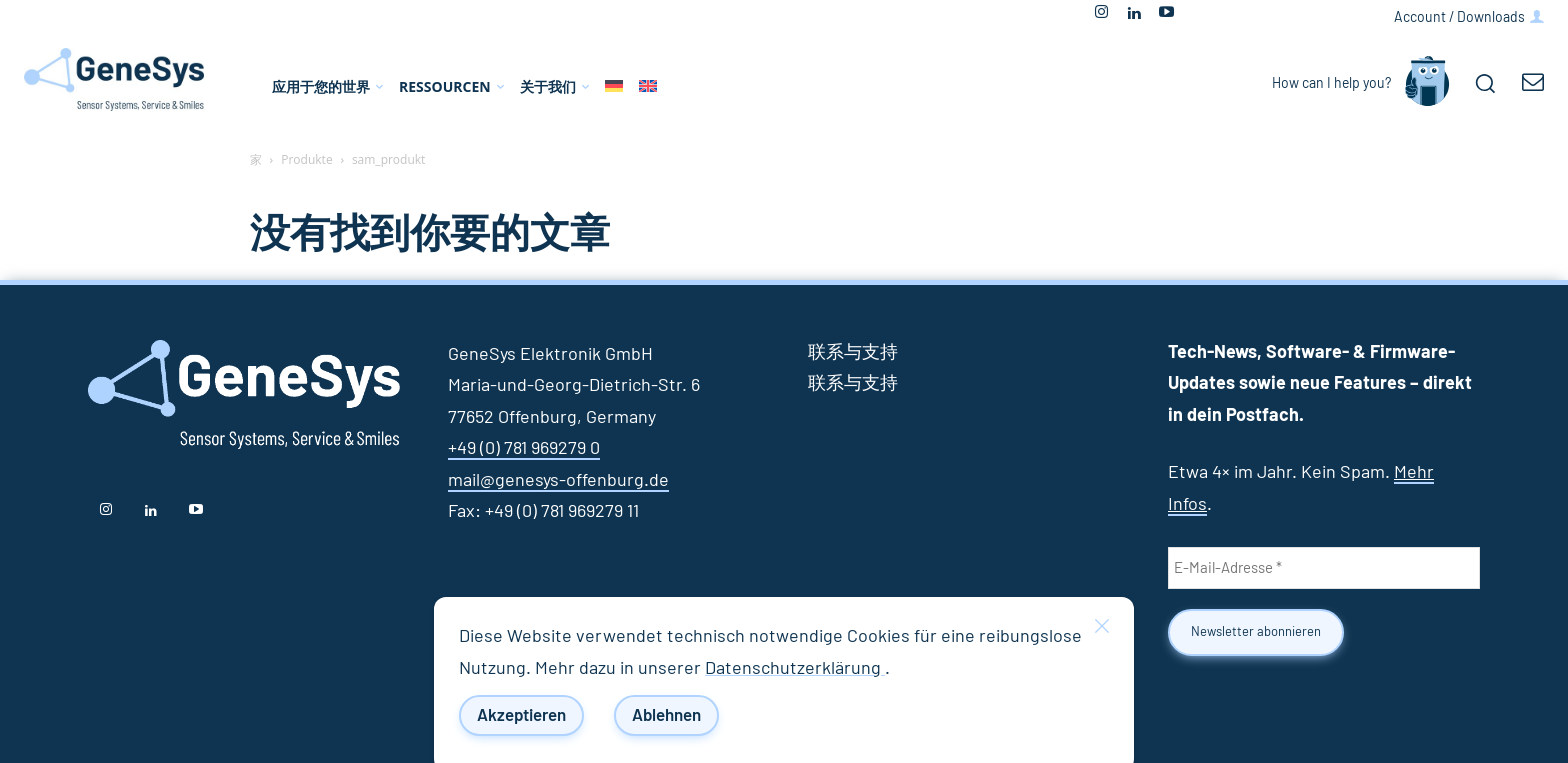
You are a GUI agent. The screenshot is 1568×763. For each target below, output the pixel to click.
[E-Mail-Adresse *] (1324, 568)
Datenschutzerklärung (795, 669)
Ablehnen (666, 715)
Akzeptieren (521, 715)
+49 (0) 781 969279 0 (524, 449)
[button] (1485, 83)
